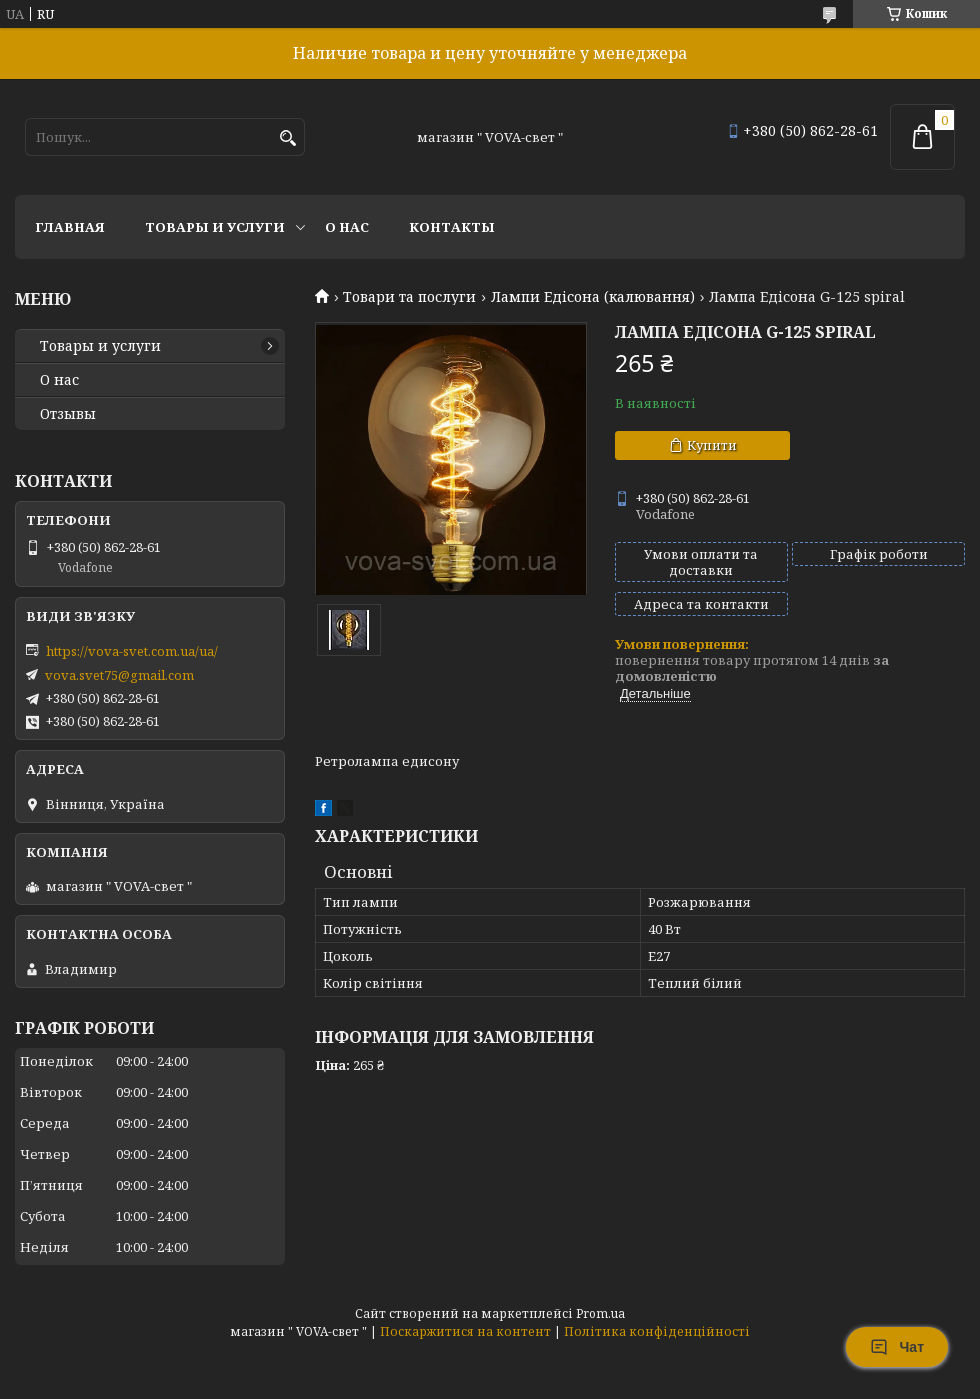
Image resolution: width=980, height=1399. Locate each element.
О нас (347, 227)
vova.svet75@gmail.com (119, 675)
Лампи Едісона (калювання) (593, 297)
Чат (897, 1347)
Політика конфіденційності (657, 1331)
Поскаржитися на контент (465, 1331)
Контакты (452, 227)
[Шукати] (287, 138)
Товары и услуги (215, 227)
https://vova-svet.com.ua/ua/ (132, 651)
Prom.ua (600, 1313)
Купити (712, 445)
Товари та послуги (409, 297)
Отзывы (68, 414)
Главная (70, 227)
